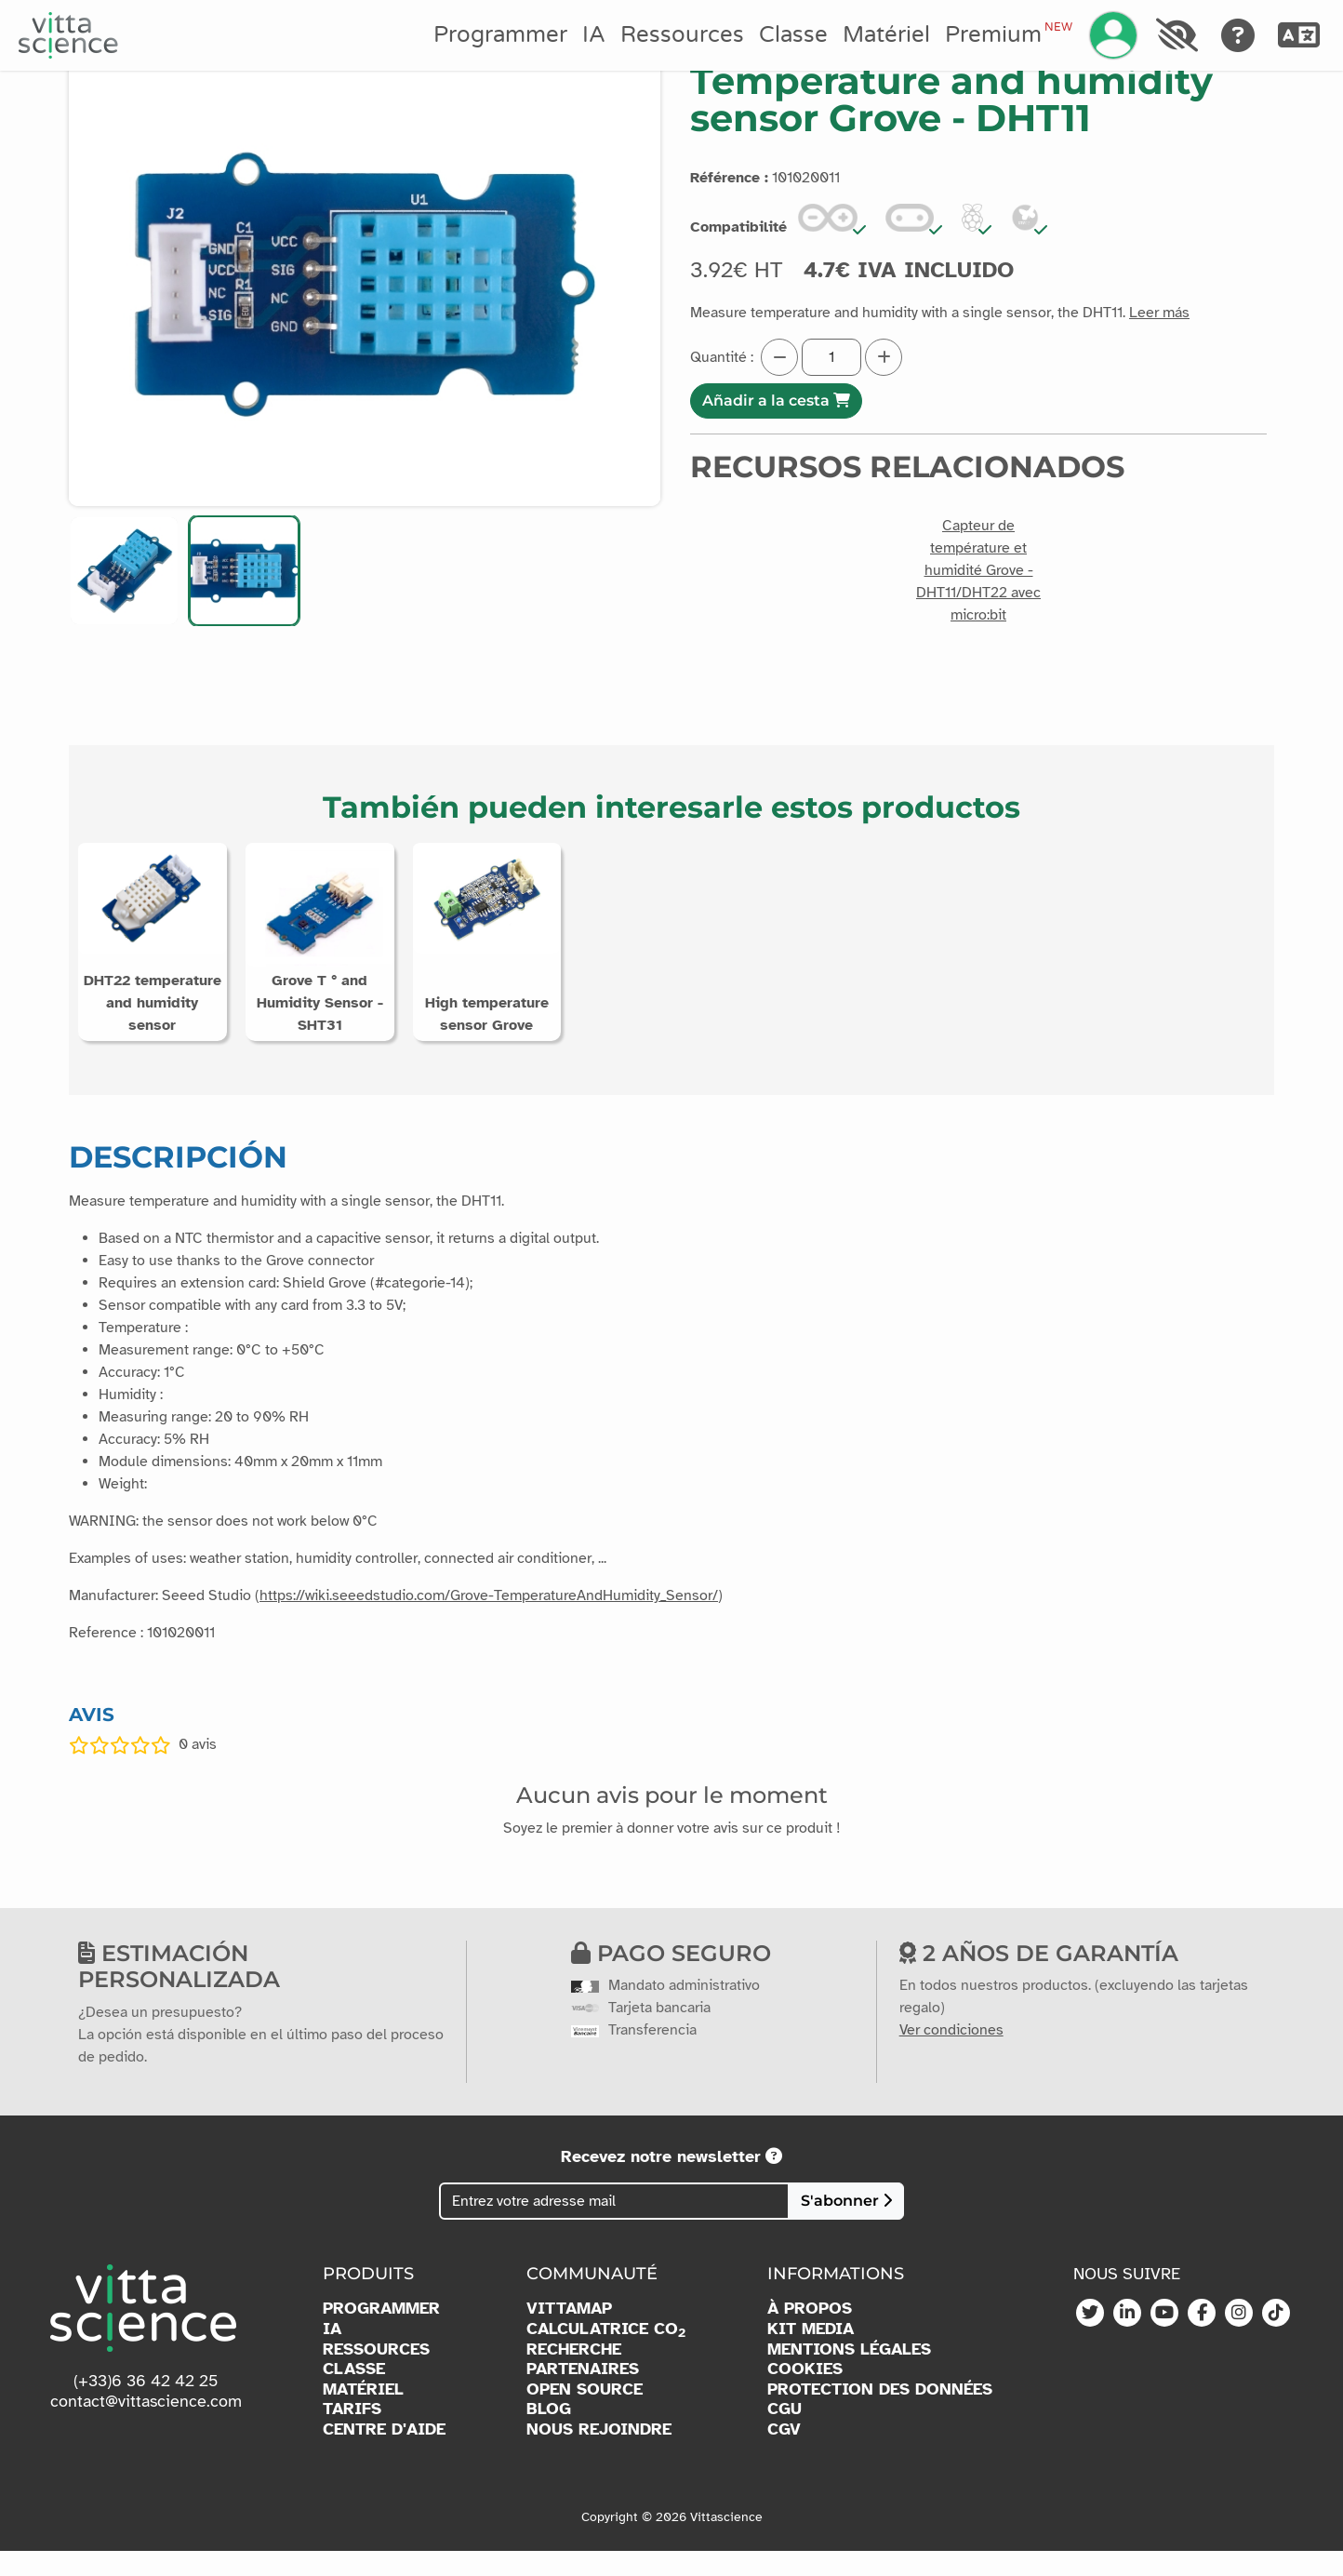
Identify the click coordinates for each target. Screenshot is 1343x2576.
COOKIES (805, 2394)
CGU (784, 2434)
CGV (784, 2454)
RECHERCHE (573, 2374)
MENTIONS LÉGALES (849, 2374)
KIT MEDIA (810, 2354)
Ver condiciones (951, 2055)
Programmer (500, 34)
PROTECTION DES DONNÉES (879, 2414)
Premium (1008, 34)
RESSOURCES (376, 2374)
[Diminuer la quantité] (779, 357)
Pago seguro (671, 1978)
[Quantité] (831, 357)
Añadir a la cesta (776, 400)
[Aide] (1238, 35)
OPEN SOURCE (584, 2414)
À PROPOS (809, 2333)
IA (593, 34)
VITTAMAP (569, 2333)
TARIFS (352, 2434)
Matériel (886, 34)
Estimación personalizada (179, 1992)
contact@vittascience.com (146, 2426)
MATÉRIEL (363, 2414)
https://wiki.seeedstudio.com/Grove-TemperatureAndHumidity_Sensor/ (488, 1620)
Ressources (682, 34)
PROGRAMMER (381, 2333)
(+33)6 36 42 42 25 (146, 2406)
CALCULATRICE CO (605, 2354)
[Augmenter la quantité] (883, 357)
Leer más (1159, 312)
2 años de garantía (1038, 1978)
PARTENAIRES (582, 2394)
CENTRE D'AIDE (384, 2454)
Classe (793, 34)
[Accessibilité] (1176, 35)
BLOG (548, 2434)
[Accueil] (68, 35)
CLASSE (354, 2394)
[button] (124, 570)
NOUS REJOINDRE (599, 2454)
